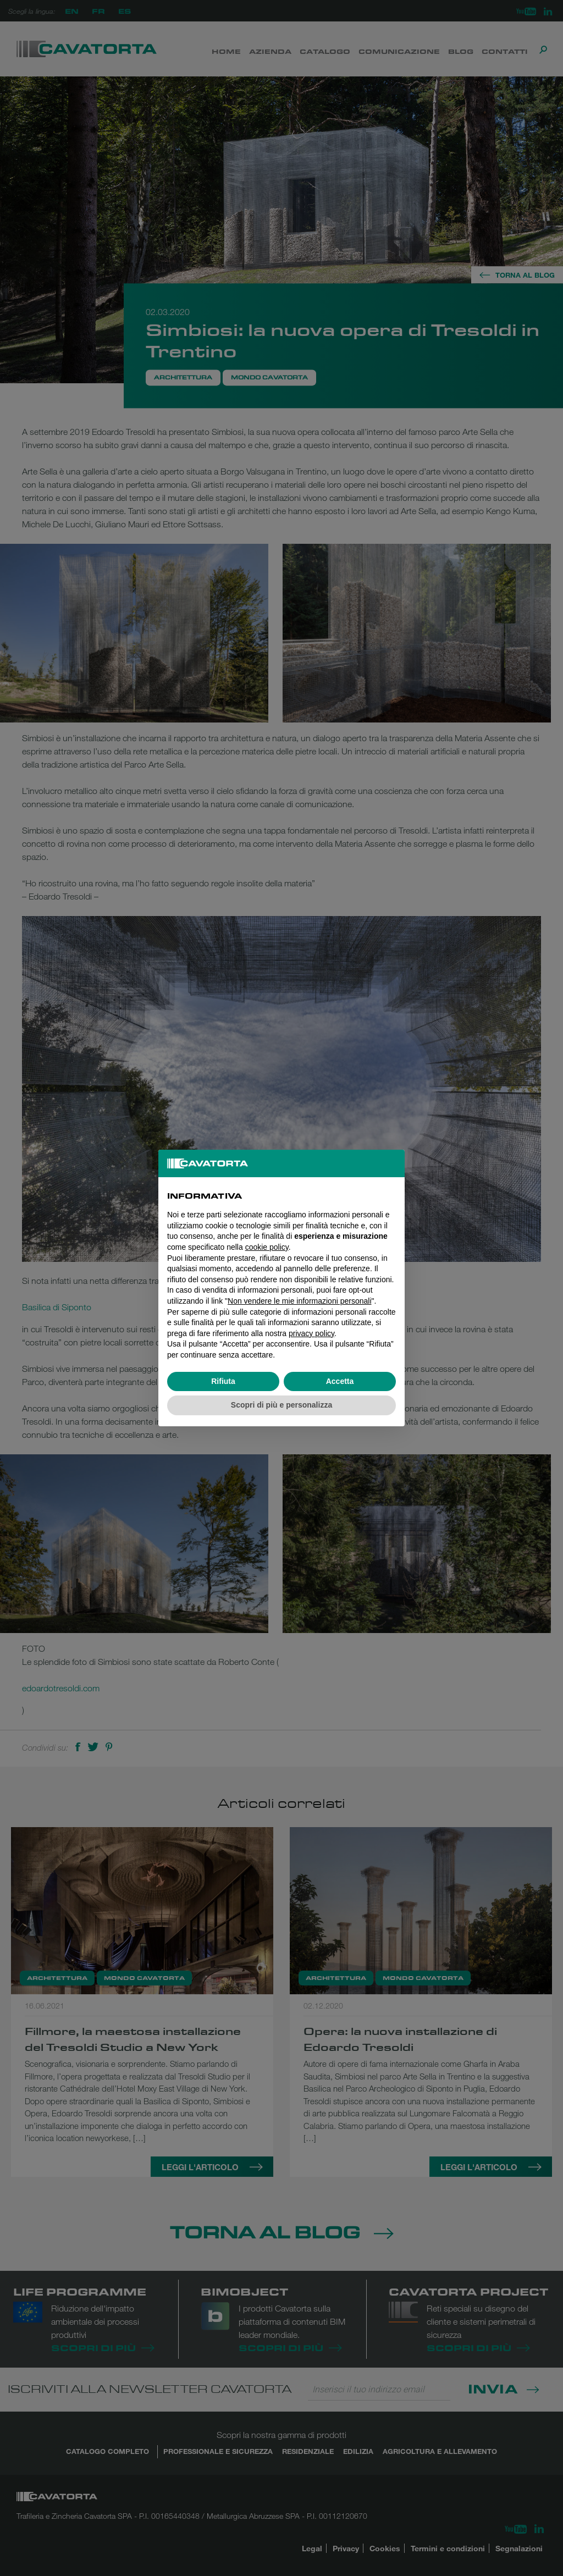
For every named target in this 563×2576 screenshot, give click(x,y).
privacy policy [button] (311, 1333)
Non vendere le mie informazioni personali (299, 1301)
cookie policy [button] (267, 1247)
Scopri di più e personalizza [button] (281, 1404)
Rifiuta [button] (223, 1381)
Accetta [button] (340, 1381)
